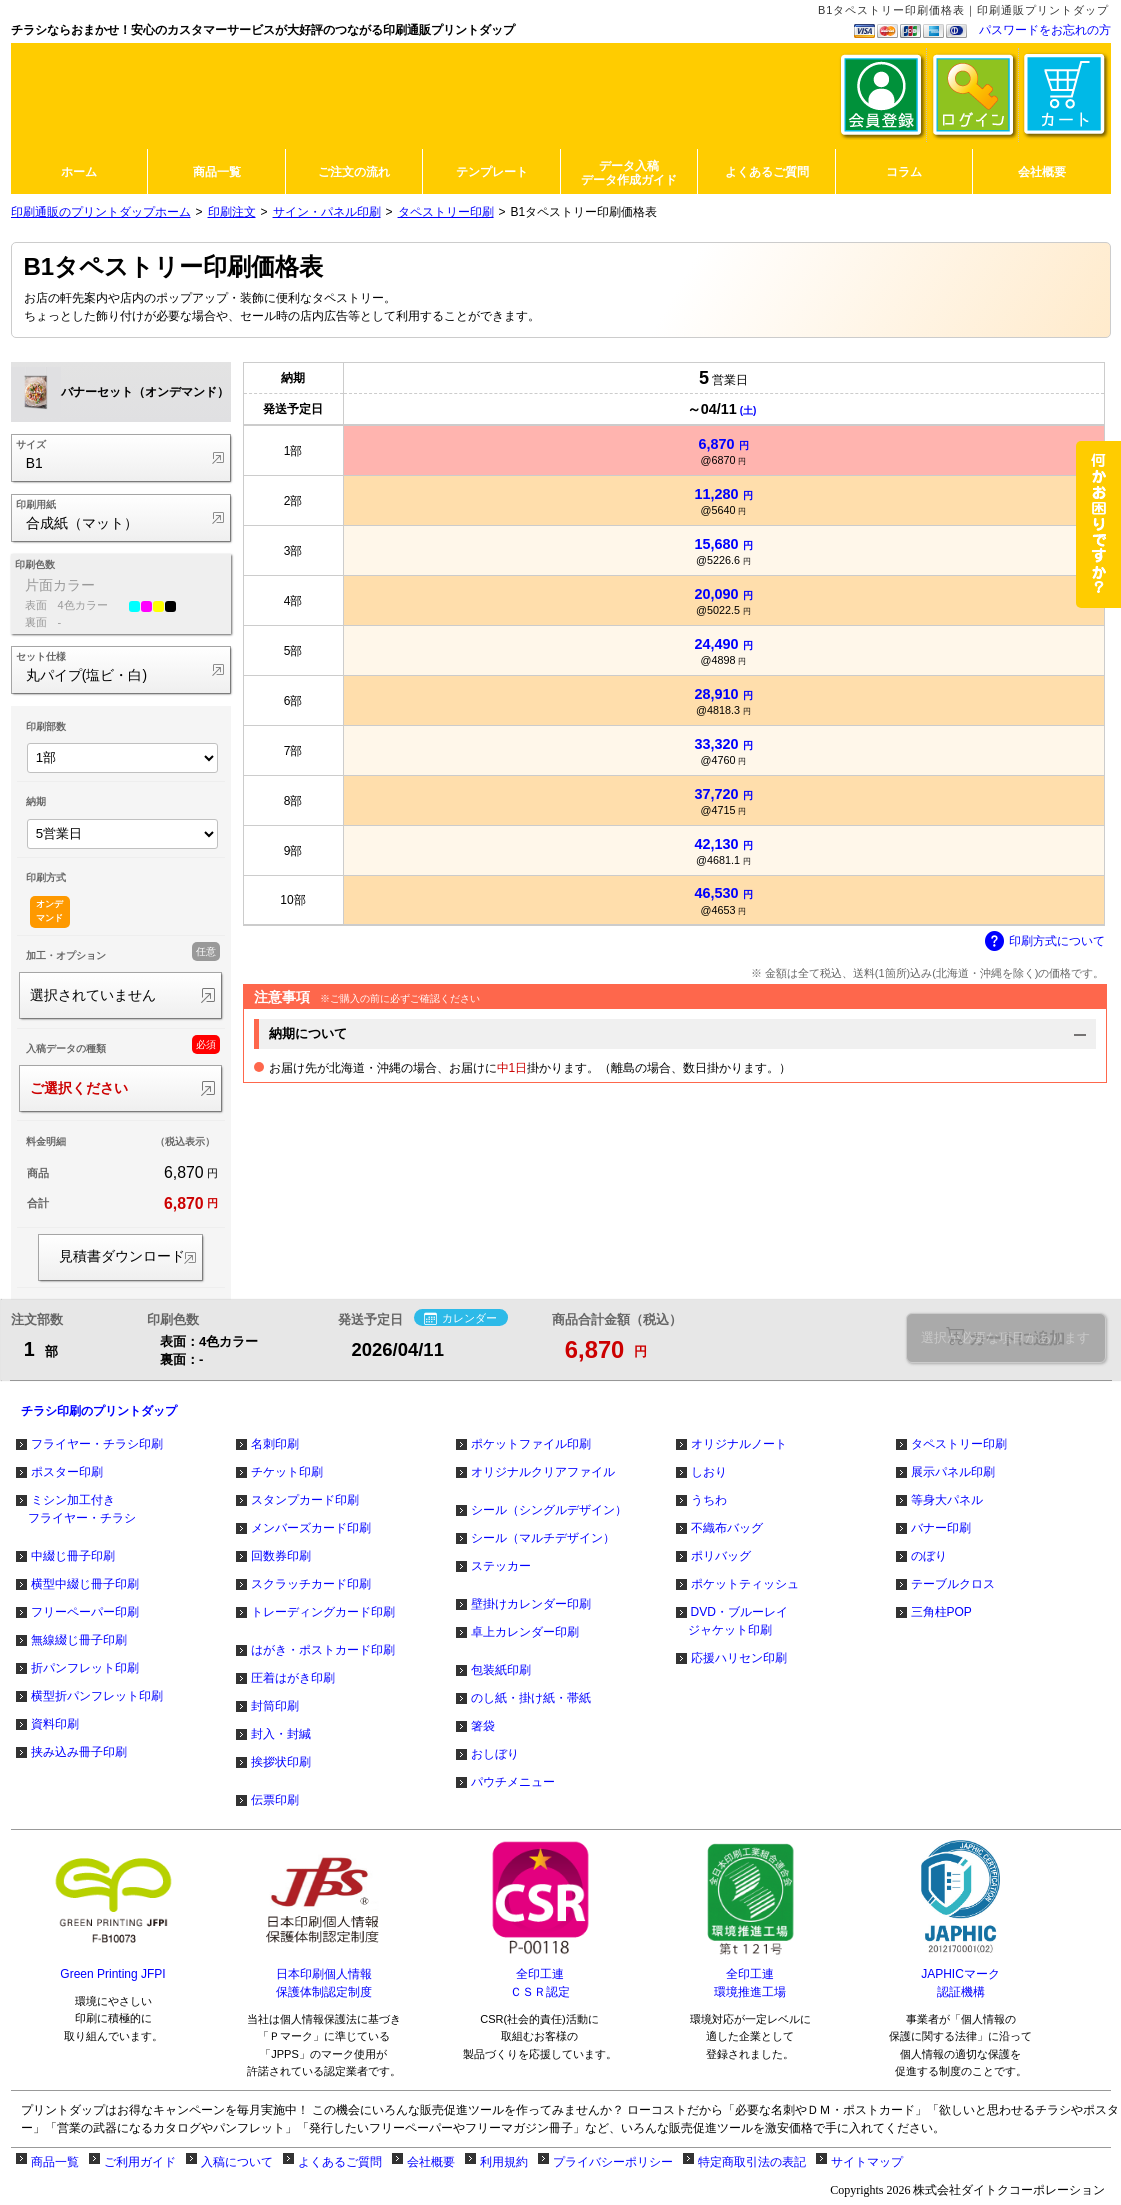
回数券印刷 (281, 1556)
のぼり (929, 1556)
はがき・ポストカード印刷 (323, 1650)
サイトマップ (867, 2162)
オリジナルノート (739, 1444)
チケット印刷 (287, 1472)
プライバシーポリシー (613, 2162)
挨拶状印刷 (281, 1762)
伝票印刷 (275, 1800)
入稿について (237, 2162)
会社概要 (431, 2162)
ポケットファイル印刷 (531, 1444)
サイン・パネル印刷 (327, 212)
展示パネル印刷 (953, 1472)
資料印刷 (55, 1724)
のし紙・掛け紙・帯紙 (531, 1698)
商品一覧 (55, 2162)
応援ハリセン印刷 (739, 1658)
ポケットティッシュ (745, 1584)
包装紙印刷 (501, 1670)
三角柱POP (941, 1612)
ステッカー (501, 1566)
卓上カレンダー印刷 (525, 1632)
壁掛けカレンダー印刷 (531, 1604)
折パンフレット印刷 (85, 1668)
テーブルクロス (953, 1584)
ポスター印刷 (67, 1472)
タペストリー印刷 (446, 212)
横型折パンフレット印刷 (97, 1696)
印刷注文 (232, 212)
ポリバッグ (721, 1556)
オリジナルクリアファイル (543, 1472)
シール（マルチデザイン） (543, 1538)
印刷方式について (1045, 942)
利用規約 (504, 2162)
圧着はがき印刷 (293, 1678)
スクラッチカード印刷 (311, 1584)
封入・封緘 (281, 1734)
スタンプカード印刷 (305, 1500)
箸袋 (483, 1726)
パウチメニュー (513, 1782)
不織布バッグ (727, 1528)
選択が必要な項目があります (1005, 1337)
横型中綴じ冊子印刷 (85, 1584)
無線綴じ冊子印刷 (79, 1640)
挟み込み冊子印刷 (79, 1752)
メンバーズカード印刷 (311, 1528)
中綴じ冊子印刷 (73, 1556)
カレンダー (460, 1319)
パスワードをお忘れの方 (1045, 30)
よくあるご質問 (340, 2162)
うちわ (709, 1500)
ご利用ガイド (140, 2162)
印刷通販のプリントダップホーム (101, 212)
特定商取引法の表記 (752, 2162)
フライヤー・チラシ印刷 (97, 1444)
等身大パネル (947, 1500)
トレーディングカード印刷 (323, 1612)
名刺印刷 (275, 1444)
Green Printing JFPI (112, 1974)
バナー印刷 (941, 1528)
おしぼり (495, 1754)
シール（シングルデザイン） (549, 1510)
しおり (709, 1472)
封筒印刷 (275, 1706)
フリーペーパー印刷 (85, 1612)
